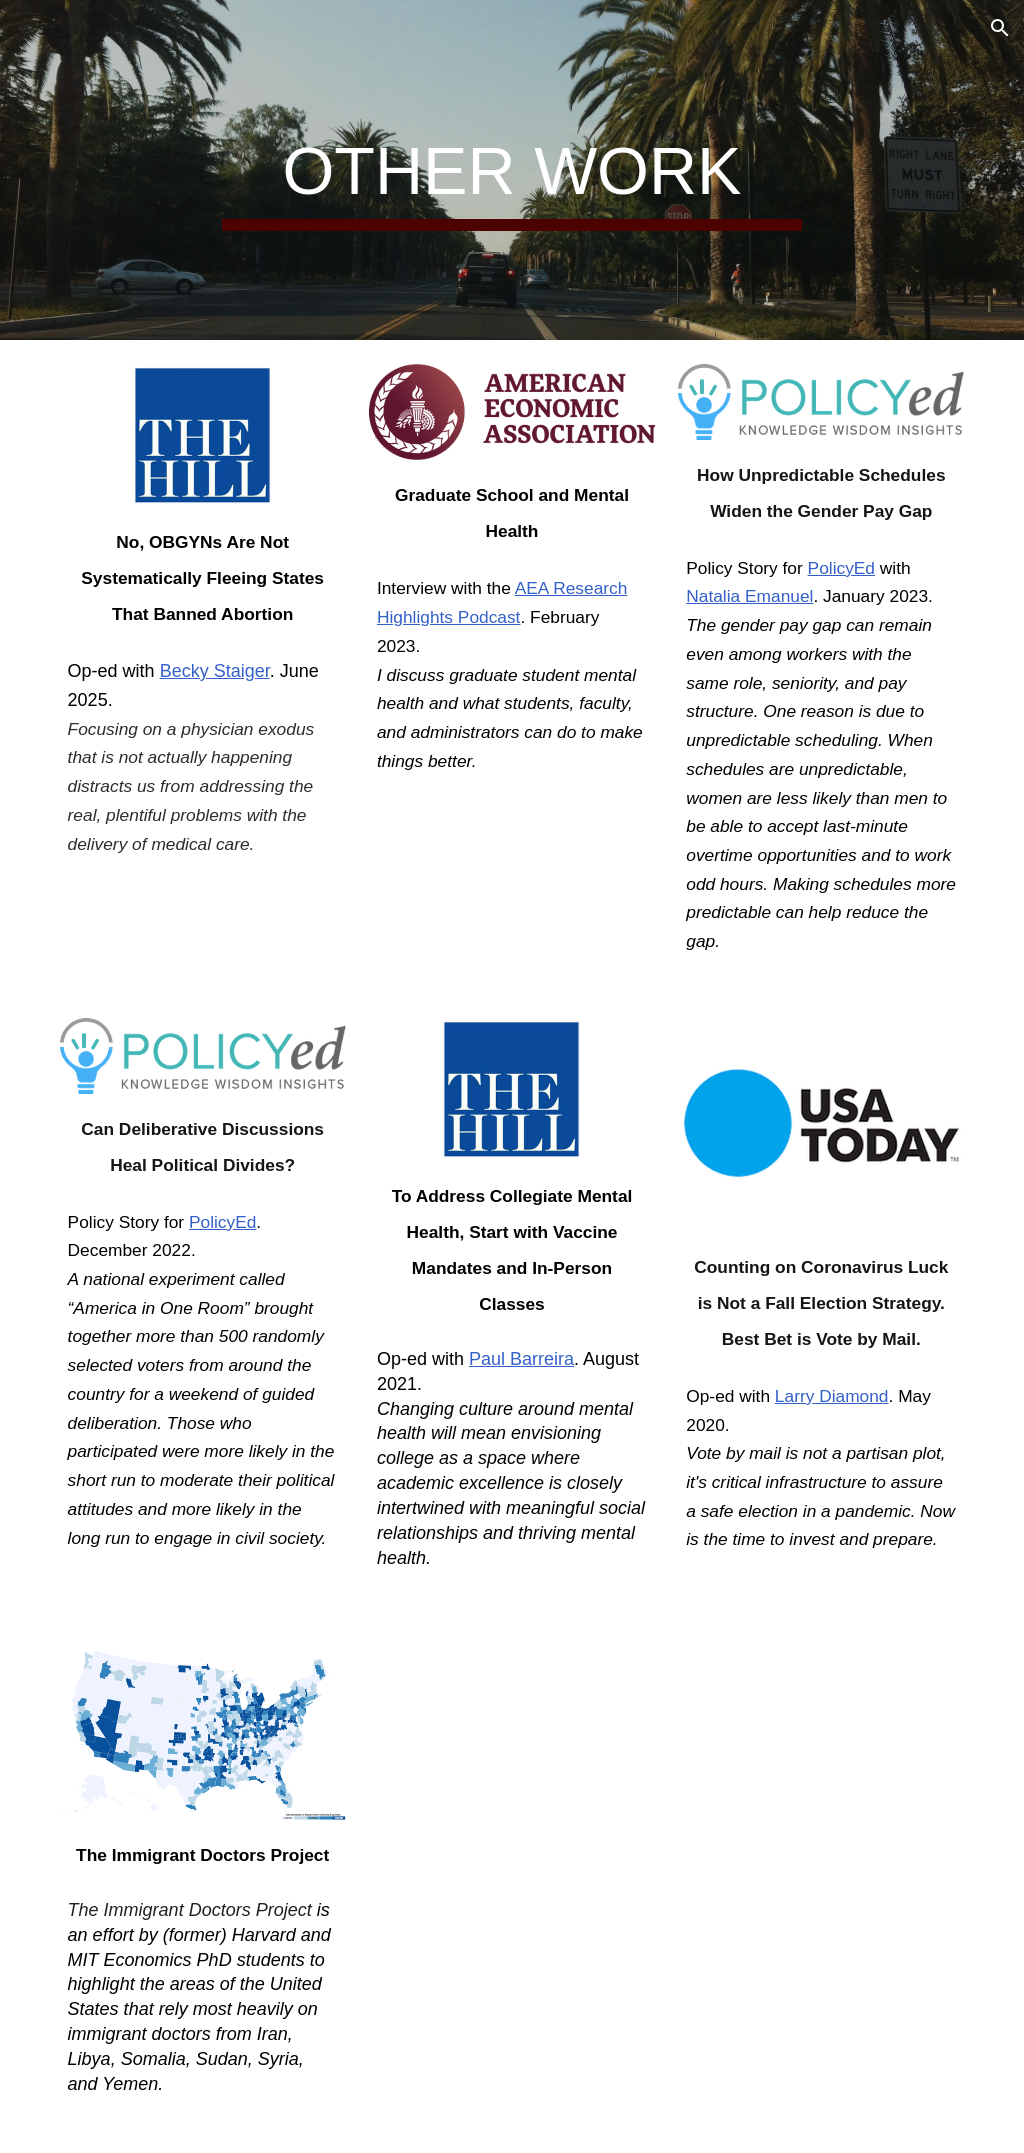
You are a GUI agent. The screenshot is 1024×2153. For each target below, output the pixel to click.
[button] (1000, 28)
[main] (511, 170)
